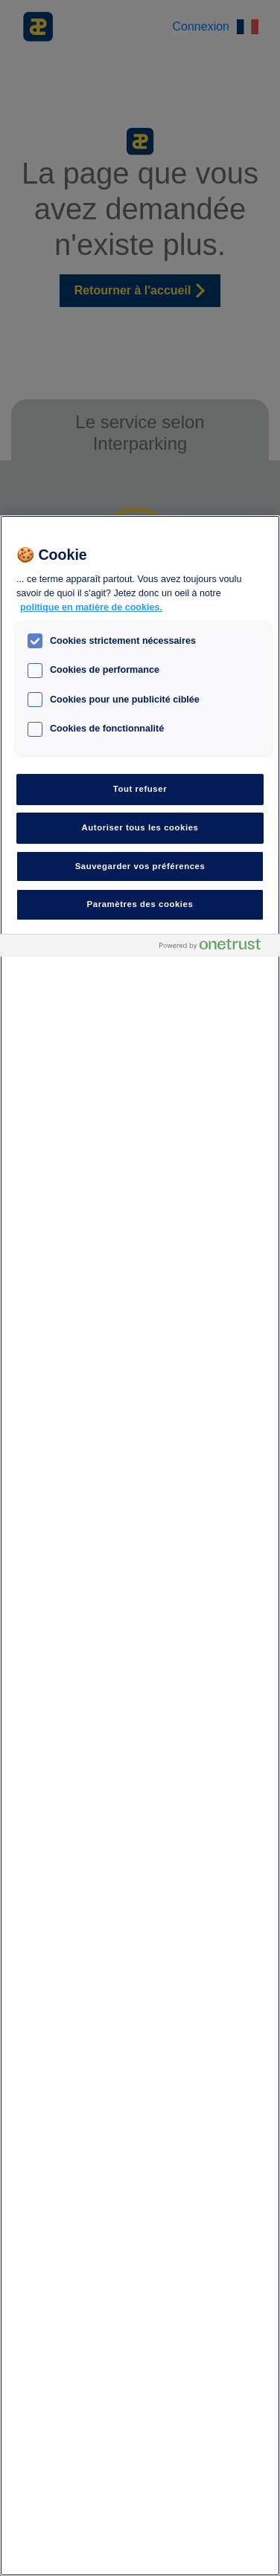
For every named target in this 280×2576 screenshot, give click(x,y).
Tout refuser (140, 788)
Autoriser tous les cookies (139, 827)
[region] (140, 1545)
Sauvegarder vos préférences (140, 866)
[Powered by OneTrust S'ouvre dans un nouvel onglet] (216, 947)
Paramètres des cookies (140, 904)
